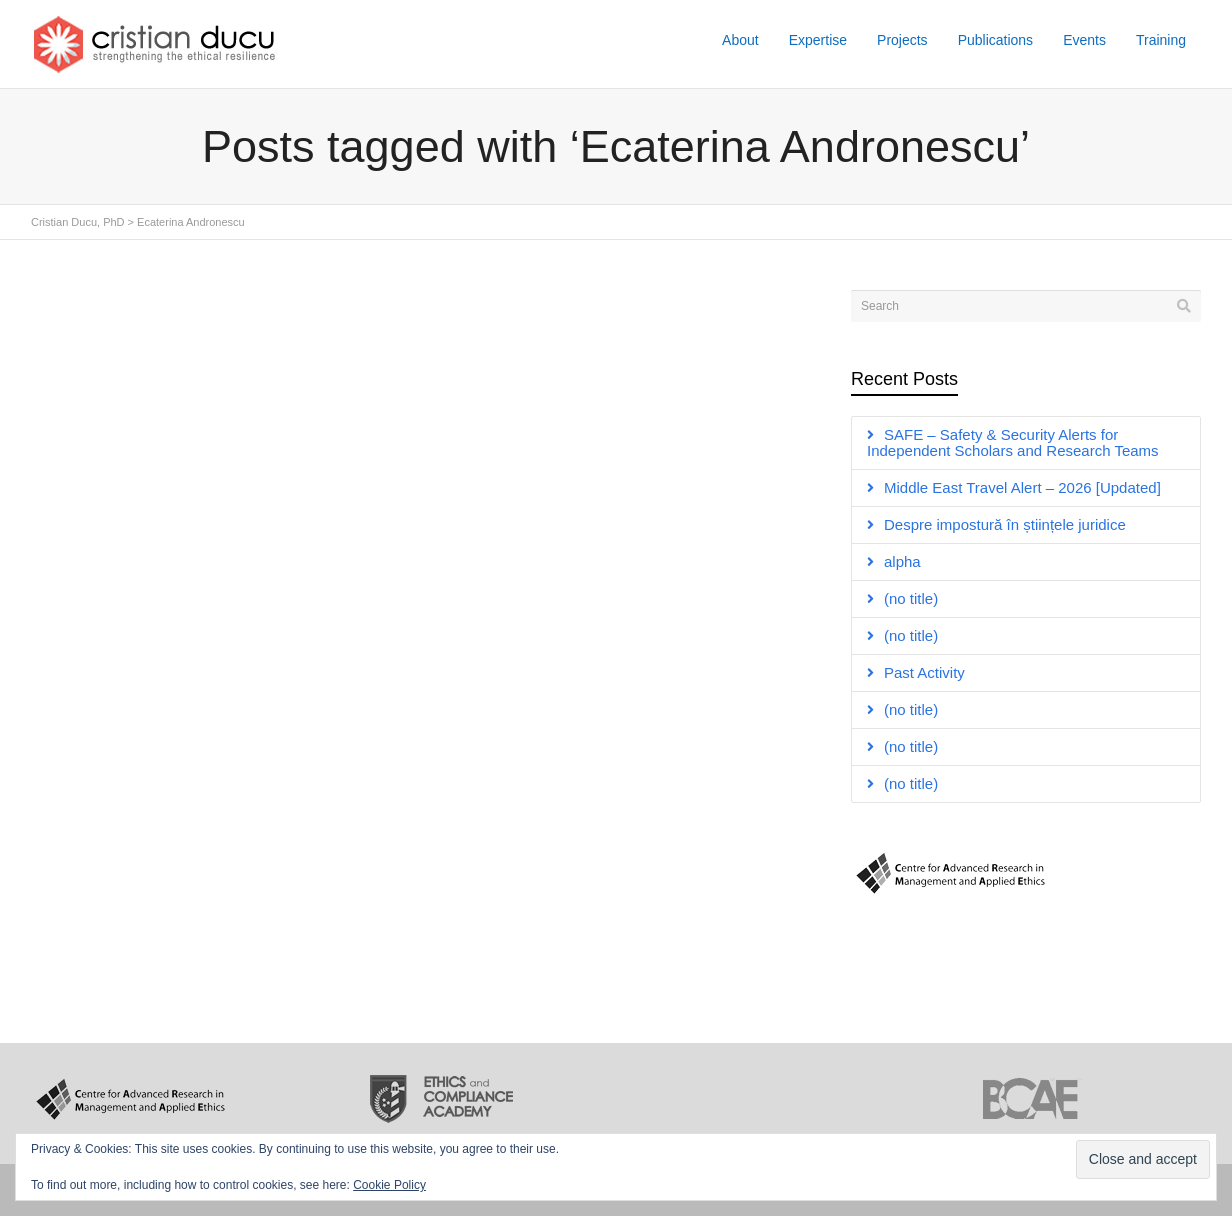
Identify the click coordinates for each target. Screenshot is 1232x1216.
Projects (902, 40)
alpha (902, 561)
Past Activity (924, 672)
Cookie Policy (389, 1185)
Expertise (818, 40)
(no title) (911, 598)
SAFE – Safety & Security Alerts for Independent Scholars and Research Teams (1013, 442)
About (740, 40)
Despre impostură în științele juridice (1005, 524)
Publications (996, 40)
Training (1161, 40)
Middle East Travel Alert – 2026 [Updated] (1022, 487)
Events (1084, 40)
